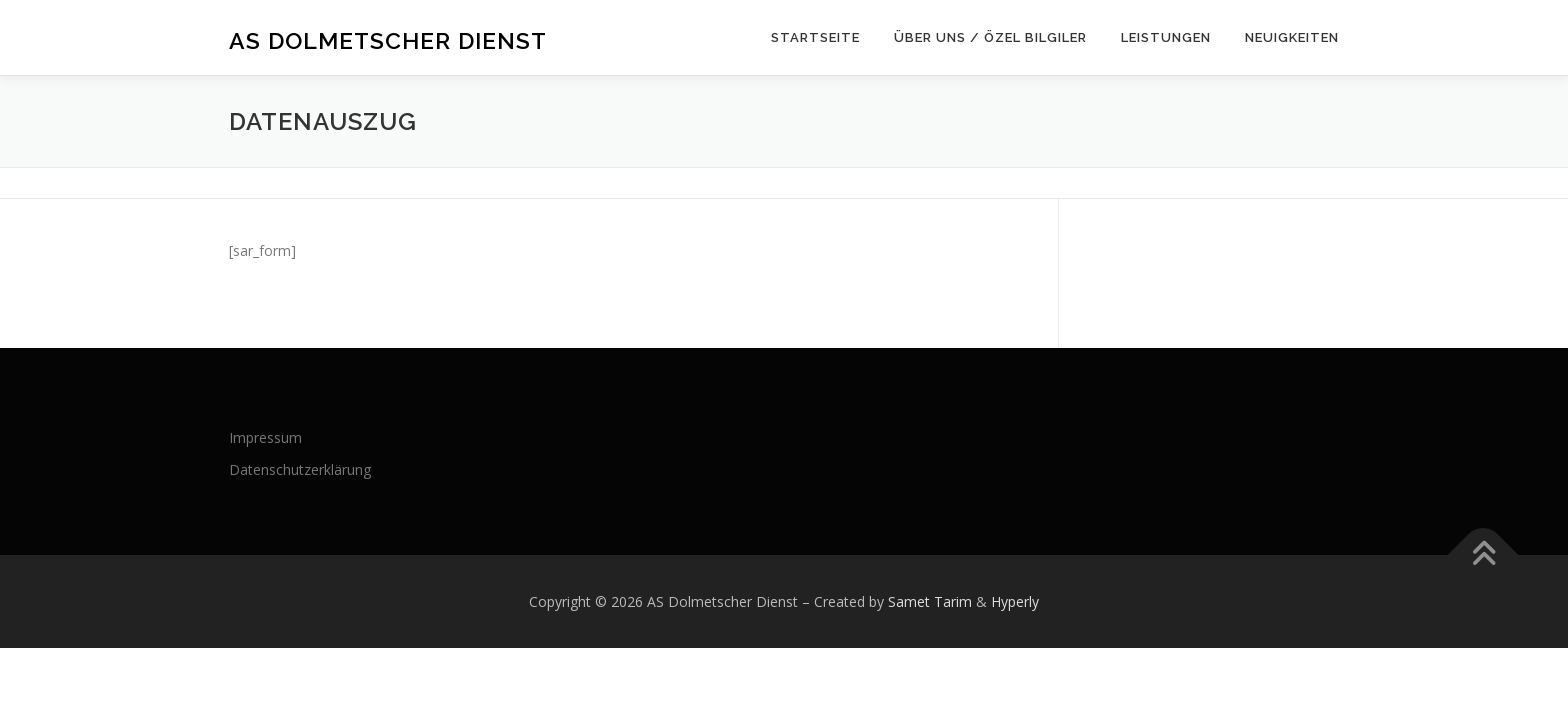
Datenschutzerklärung (300, 469)
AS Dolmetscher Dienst (388, 40)
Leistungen (1166, 37)
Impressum (265, 437)
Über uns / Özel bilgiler (990, 37)
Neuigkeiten (1292, 37)
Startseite (815, 37)
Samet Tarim (930, 601)
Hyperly (1015, 601)
